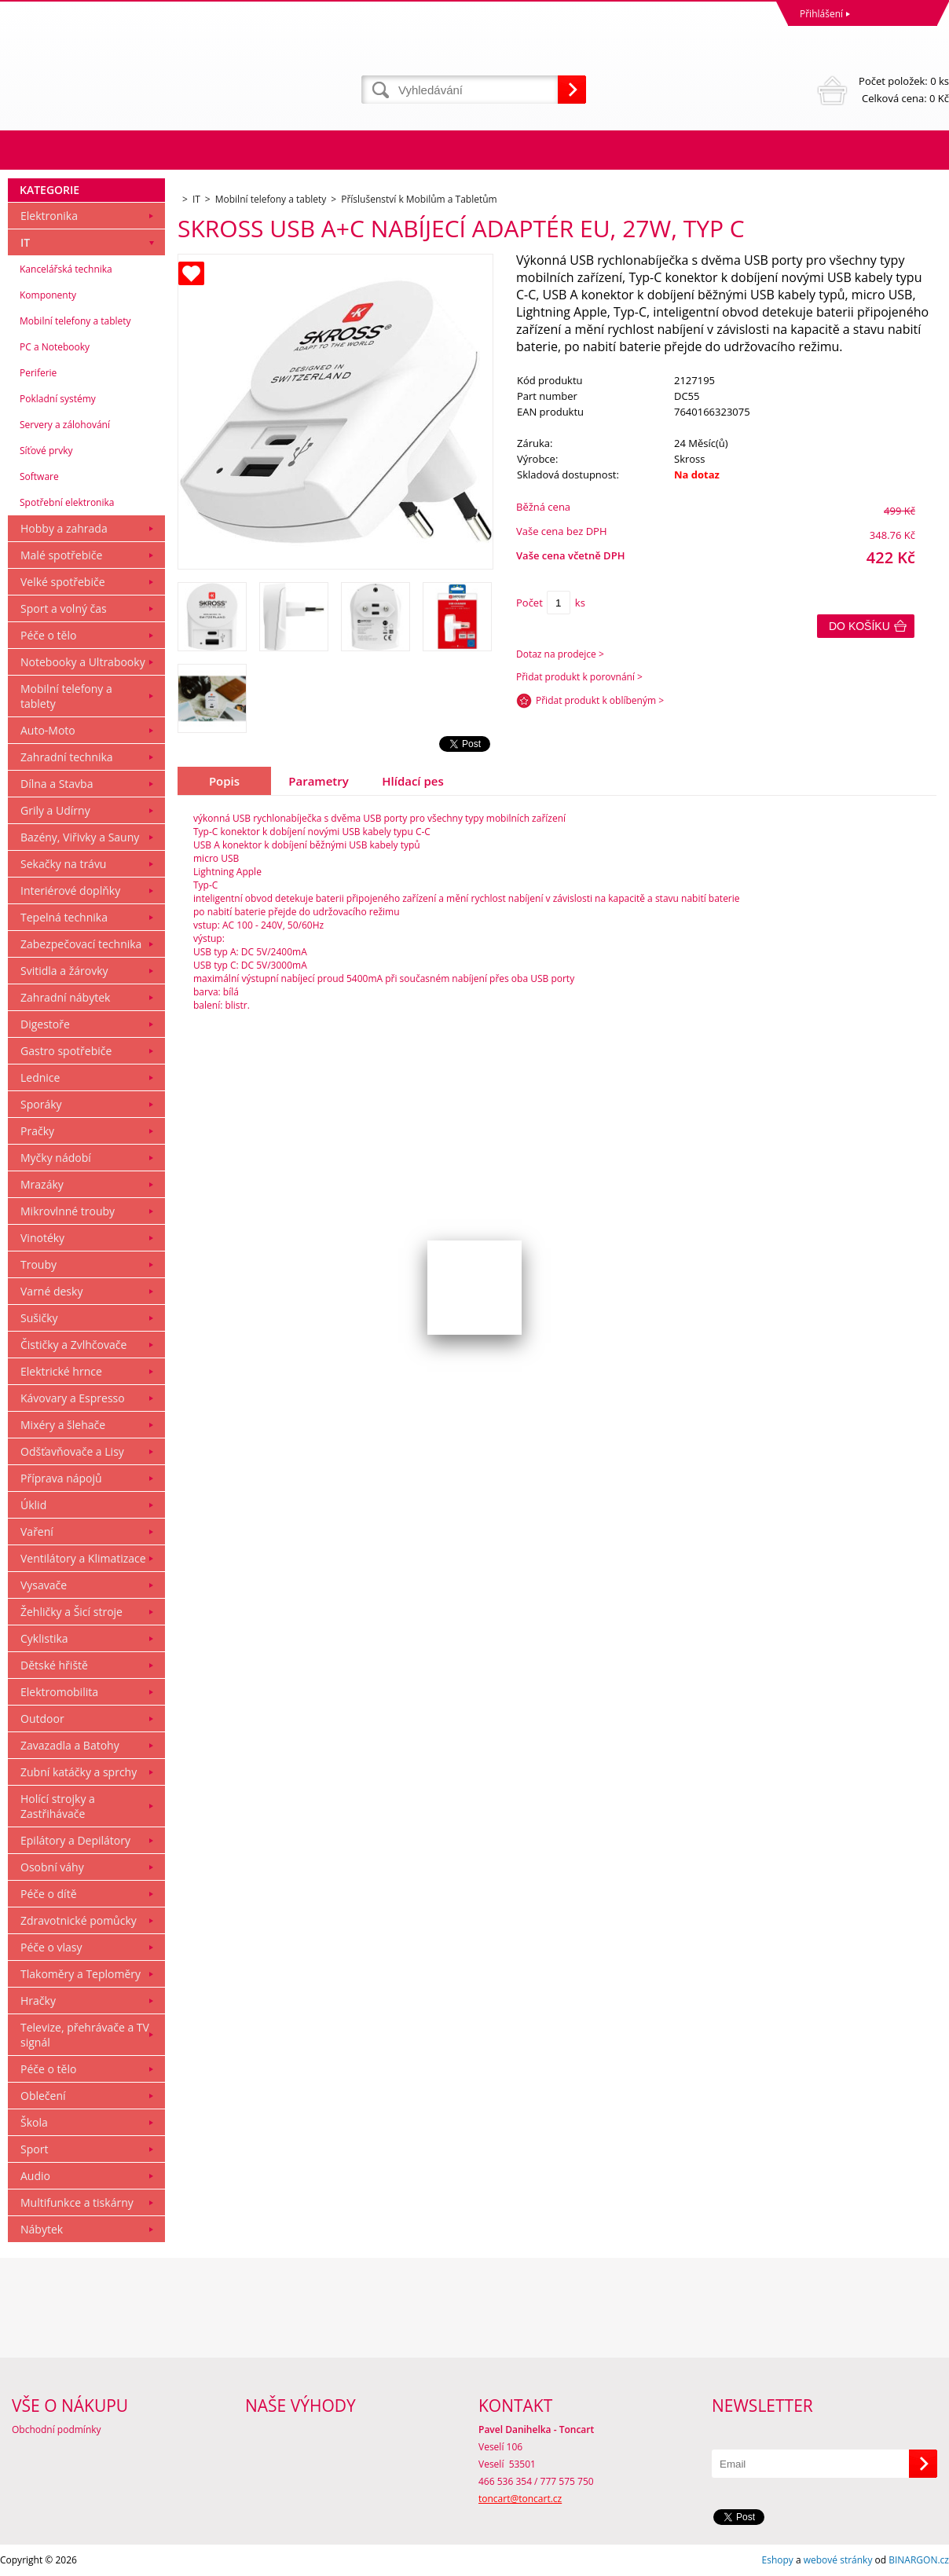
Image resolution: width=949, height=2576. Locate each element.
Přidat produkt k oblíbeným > (600, 700)
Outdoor (42, 1718)
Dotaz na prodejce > (560, 654)
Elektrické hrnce (61, 1371)
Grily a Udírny (55, 810)
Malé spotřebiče (61, 555)
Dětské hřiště (54, 1665)
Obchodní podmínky (56, 2429)
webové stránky (838, 2560)
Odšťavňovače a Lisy (72, 1451)
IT (25, 242)
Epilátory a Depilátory (75, 1840)
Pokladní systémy (58, 398)
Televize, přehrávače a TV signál (84, 2035)
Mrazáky (42, 1184)
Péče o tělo (48, 635)
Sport (34, 2149)
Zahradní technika (66, 756)
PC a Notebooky (55, 347)
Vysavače (43, 1584)
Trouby (38, 1264)
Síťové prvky (46, 450)
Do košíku (859, 626)
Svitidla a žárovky (64, 970)
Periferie (38, 372)
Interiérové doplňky (70, 890)
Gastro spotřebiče (66, 1050)
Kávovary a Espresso (72, 1398)
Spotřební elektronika (67, 502)
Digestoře (45, 1024)
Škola (34, 2122)
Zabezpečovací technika (80, 943)
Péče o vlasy (51, 1947)
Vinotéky (42, 1237)
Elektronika (49, 215)
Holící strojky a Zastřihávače (57, 1806)
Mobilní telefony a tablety (75, 321)
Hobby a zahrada (64, 528)
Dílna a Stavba (56, 783)
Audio (35, 2175)
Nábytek (41, 2229)
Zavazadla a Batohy (69, 1745)
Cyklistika (44, 1638)
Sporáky (41, 1104)
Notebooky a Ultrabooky (82, 661)
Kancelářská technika (66, 269)
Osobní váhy (52, 1867)
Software (39, 476)
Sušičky (39, 1317)
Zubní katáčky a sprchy (78, 1771)
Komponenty (48, 295)
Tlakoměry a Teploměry (80, 1973)
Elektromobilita (59, 1691)
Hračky (38, 2000)
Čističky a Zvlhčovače (73, 1344)
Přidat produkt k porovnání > (579, 676)
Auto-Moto (47, 730)
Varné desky (51, 1291)
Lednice (40, 1077)
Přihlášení (821, 13)
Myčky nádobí (55, 1157)
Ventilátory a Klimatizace (83, 1558)
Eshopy (777, 2560)
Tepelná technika (64, 917)
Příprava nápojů (61, 1478)
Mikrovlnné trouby (67, 1211)
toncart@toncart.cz (520, 2498)
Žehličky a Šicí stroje (71, 1611)
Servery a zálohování (65, 424)
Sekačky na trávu (63, 863)
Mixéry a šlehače (62, 1424)
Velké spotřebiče (62, 581)
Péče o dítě (48, 1893)
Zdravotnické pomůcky (78, 1920)
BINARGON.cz (919, 2560)
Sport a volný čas (63, 608)
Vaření (36, 1531)
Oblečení (43, 2095)
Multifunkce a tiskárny (77, 2202)
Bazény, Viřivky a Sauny (79, 837)
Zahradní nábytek (65, 997)
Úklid (33, 1504)
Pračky (37, 1130)
